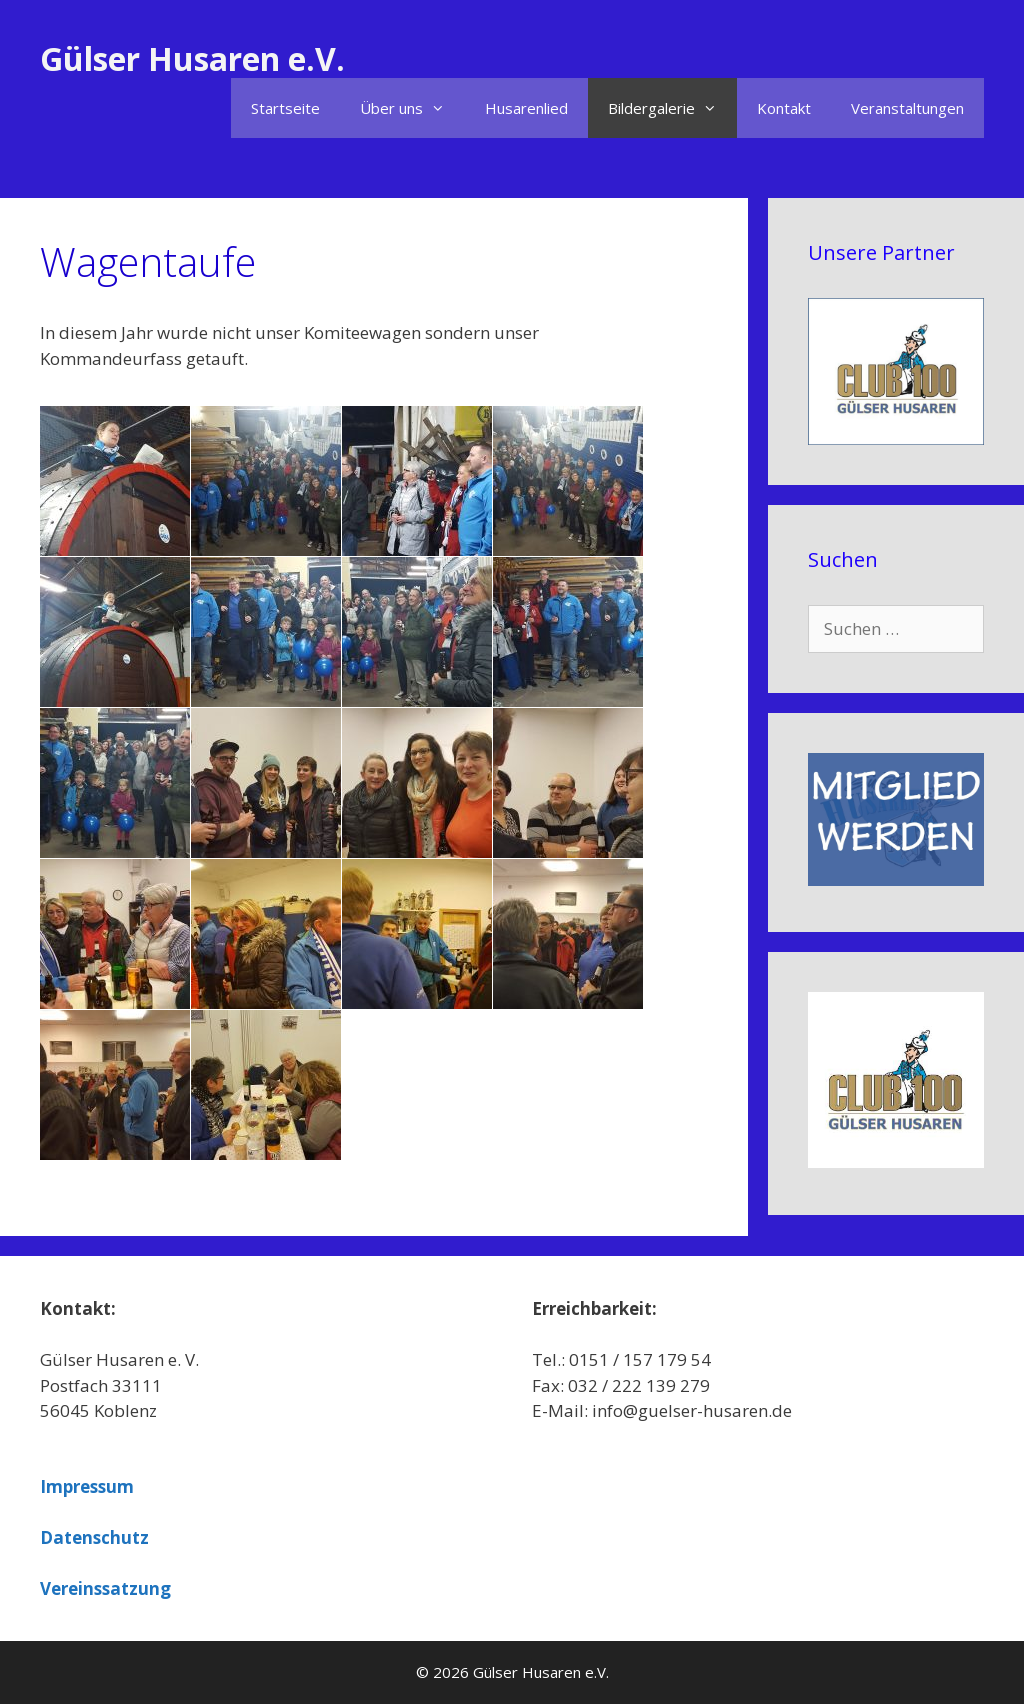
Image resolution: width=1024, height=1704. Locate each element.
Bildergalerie (672, 108)
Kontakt (784, 108)
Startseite (285, 108)
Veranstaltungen (907, 108)
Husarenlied (526, 108)
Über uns (412, 108)
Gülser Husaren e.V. (192, 58)
